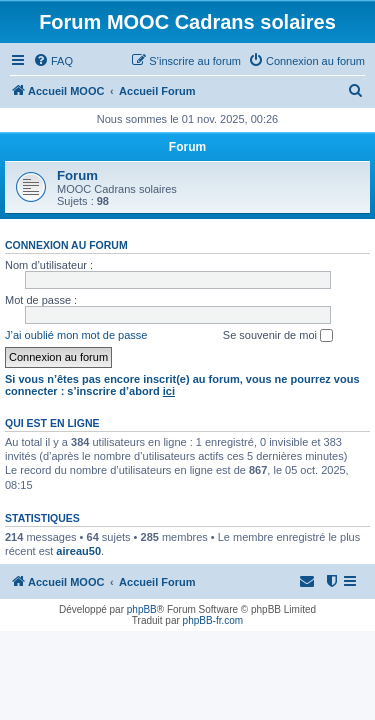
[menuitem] (53, 61)
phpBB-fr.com (213, 620)
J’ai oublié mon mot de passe (76, 335)
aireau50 (78, 551)
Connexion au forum (66, 245)
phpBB (142, 609)
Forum (77, 175)
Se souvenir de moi (278, 336)
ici (169, 391)
